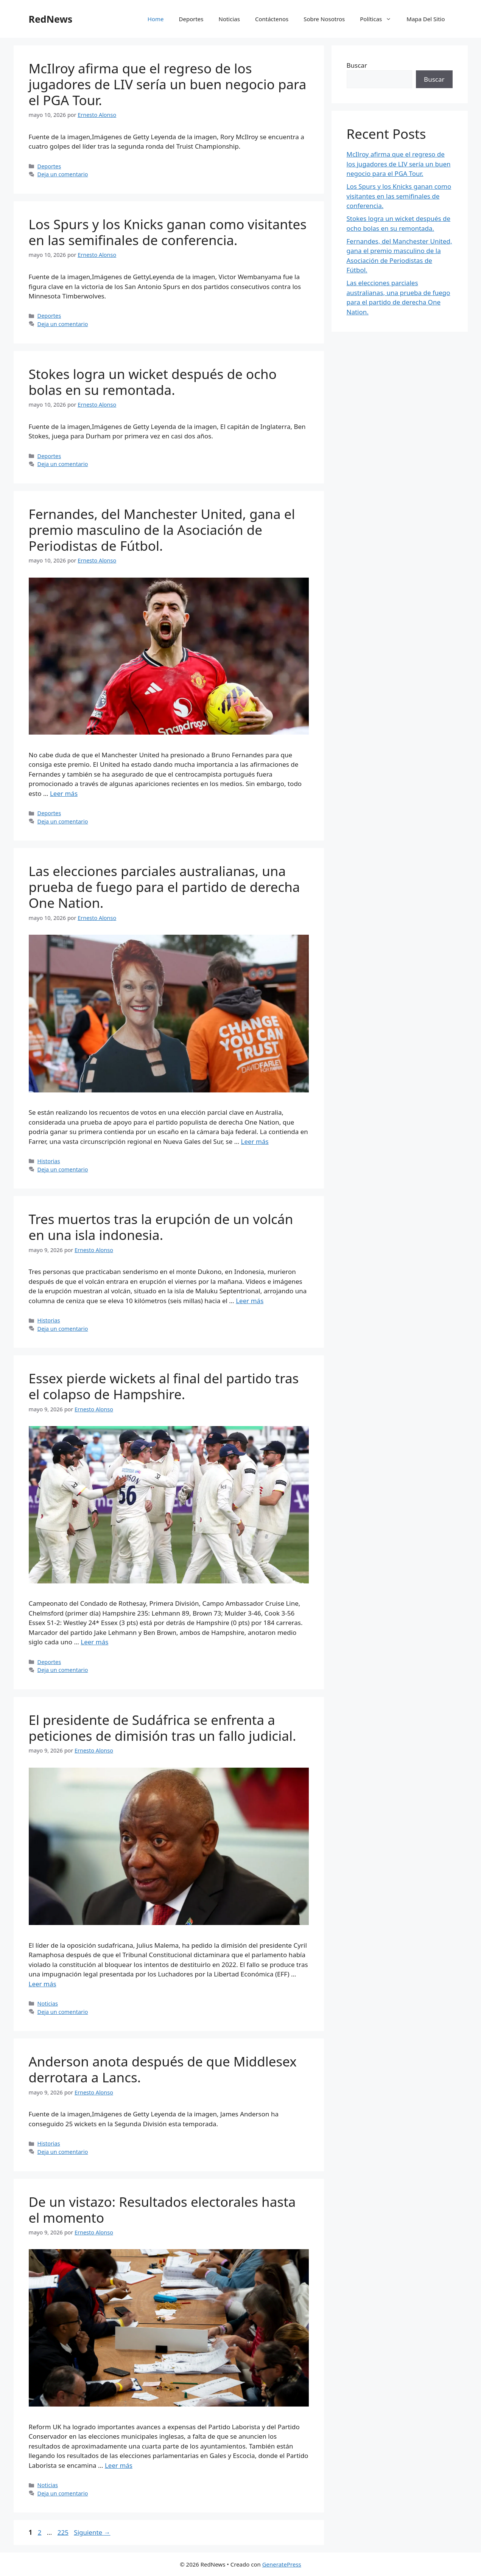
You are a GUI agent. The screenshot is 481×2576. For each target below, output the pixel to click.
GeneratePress (281, 2564)
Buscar (357, 65)
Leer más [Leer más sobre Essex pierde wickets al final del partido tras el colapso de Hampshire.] (94, 1642)
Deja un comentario (62, 174)
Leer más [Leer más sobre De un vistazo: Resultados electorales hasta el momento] (118, 2465)
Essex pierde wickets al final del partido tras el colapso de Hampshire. (164, 1386)
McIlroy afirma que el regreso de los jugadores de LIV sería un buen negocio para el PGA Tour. (168, 84)
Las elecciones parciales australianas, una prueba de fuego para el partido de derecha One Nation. (164, 887)
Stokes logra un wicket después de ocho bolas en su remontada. (153, 382)
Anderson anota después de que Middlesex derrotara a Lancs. (163, 2069)
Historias (48, 1161)
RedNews (51, 18)
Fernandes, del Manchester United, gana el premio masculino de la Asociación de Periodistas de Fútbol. (162, 530)
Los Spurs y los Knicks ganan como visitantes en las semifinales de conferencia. (168, 232)
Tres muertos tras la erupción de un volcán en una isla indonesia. (161, 1227)
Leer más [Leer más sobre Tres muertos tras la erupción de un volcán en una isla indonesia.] (249, 1300)
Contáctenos (271, 19)
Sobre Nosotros (324, 19)
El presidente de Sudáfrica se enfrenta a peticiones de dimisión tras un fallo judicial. (162, 1728)
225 (63, 2532)
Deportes (191, 19)
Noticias (229, 19)
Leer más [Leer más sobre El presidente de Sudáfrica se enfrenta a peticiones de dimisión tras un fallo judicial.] (42, 1983)
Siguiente (92, 2532)
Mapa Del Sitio (425, 19)
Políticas (379, 19)
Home (156, 19)
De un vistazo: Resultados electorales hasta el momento (162, 2209)
